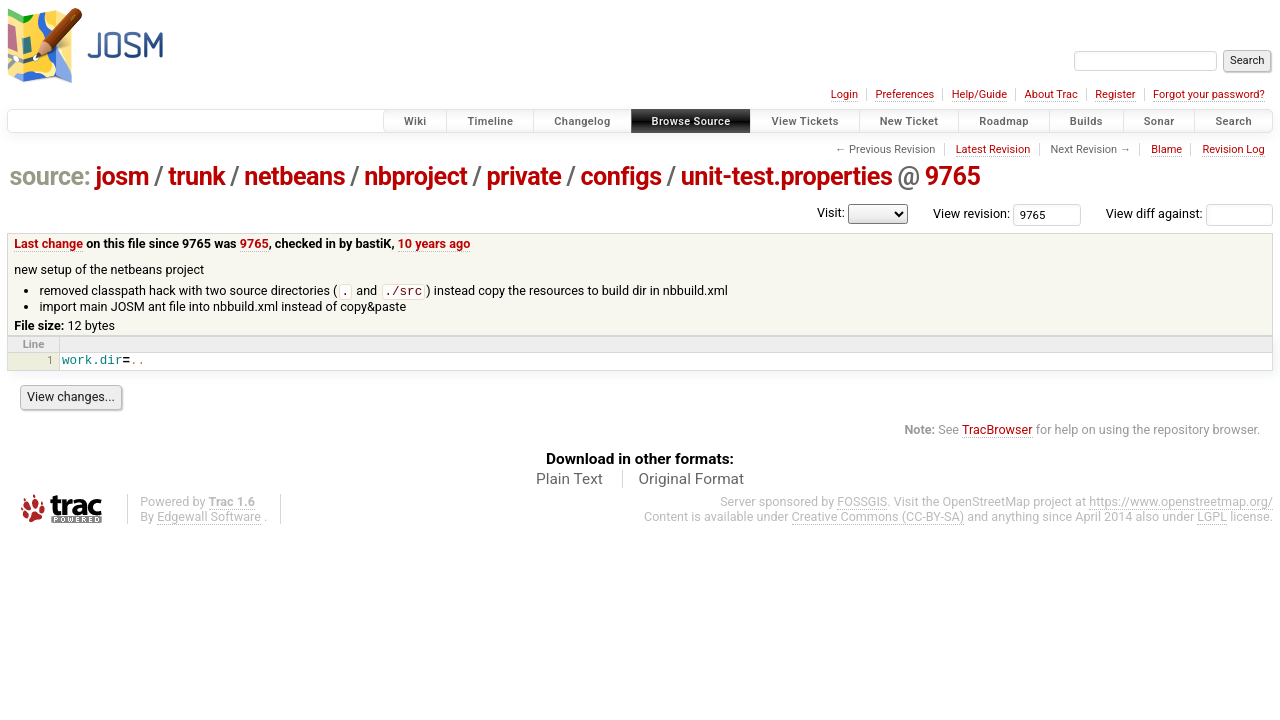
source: (50, 176)
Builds (1086, 121)
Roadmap (1004, 121)
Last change (48, 243)
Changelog (582, 121)
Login (844, 94)
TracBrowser (997, 430)
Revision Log (1233, 149)
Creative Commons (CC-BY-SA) (878, 517)
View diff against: (1189, 213)
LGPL (1212, 517)
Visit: (831, 212)
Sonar (1159, 121)
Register (1115, 94)
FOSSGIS (862, 502)
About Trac (1051, 94)
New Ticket (909, 121)
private (523, 176)
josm (122, 176)
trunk (196, 176)
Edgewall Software (209, 517)
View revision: (971, 213)
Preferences (904, 94)
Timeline (490, 121)
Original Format (691, 480)
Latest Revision (993, 149)
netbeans (294, 176)
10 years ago (434, 243)
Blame (1166, 149)
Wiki (415, 121)
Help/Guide (979, 94)
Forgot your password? (1209, 94)
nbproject (415, 176)
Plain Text (569, 480)
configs (620, 176)
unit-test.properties (787, 176)
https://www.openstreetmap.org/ (1181, 502)
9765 (953, 176)
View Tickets (804, 121)
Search (1233, 121)
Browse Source (691, 121)
